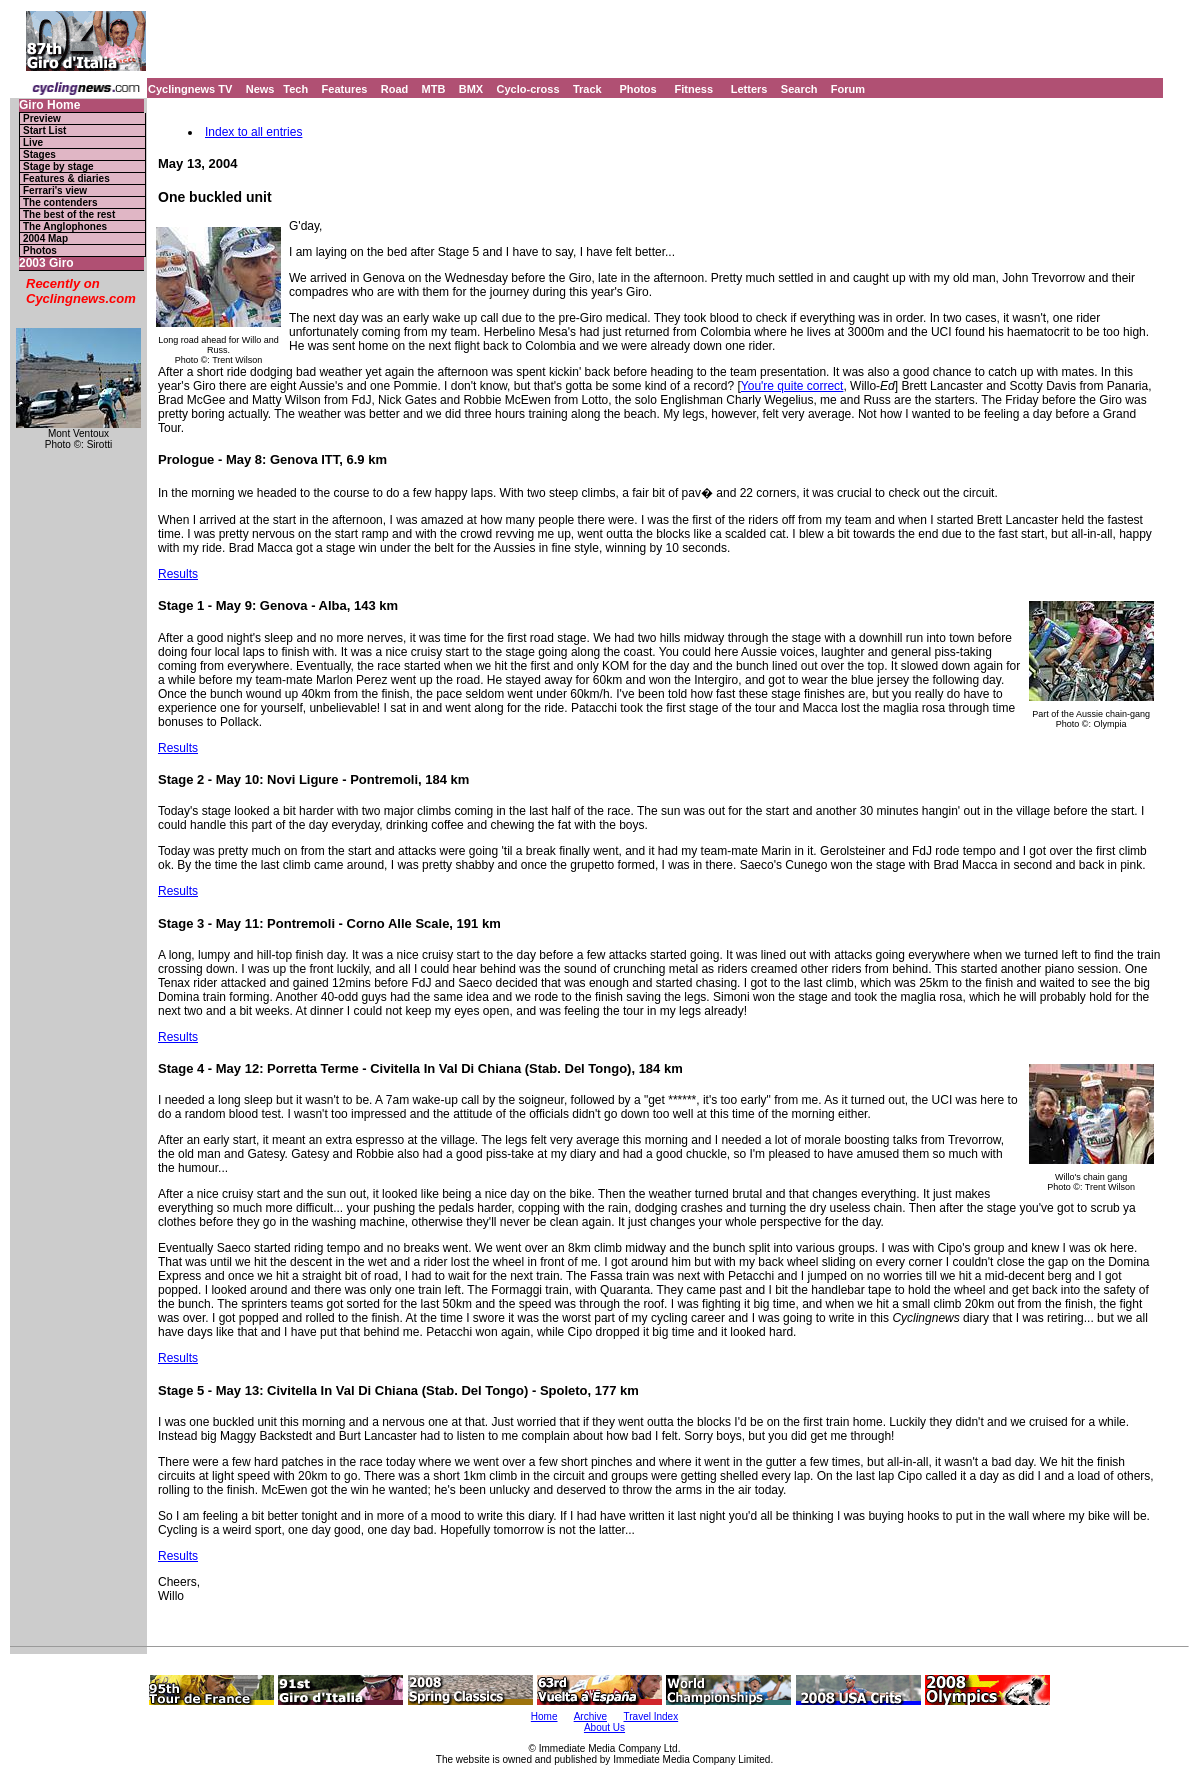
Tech (295, 89)
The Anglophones (65, 226)
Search (799, 89)
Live (33, 142)
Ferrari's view (55, 190)
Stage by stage (58, 166)
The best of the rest (69, 214)
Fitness (693, 89)
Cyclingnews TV (190, 89)
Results (178, 574)
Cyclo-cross (528, 89)
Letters (749, 89)
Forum (848, 89)
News (260, 89)
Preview (42, 118)
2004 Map (45, 238)
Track (587, 89)
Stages (39, 154)
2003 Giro (46, 263)
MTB (434, 89)
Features (345, 89)
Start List (44, 130)
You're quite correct (792, 386)
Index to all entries (253, 132)
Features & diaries (66, 178)
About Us (604, 1727)
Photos (637, 89)
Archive (590, 1716)
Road (395, 89)
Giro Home (49, 105)
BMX (471, 89)
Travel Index (651, 1716)
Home (544, 1716)
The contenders (60, 202)
